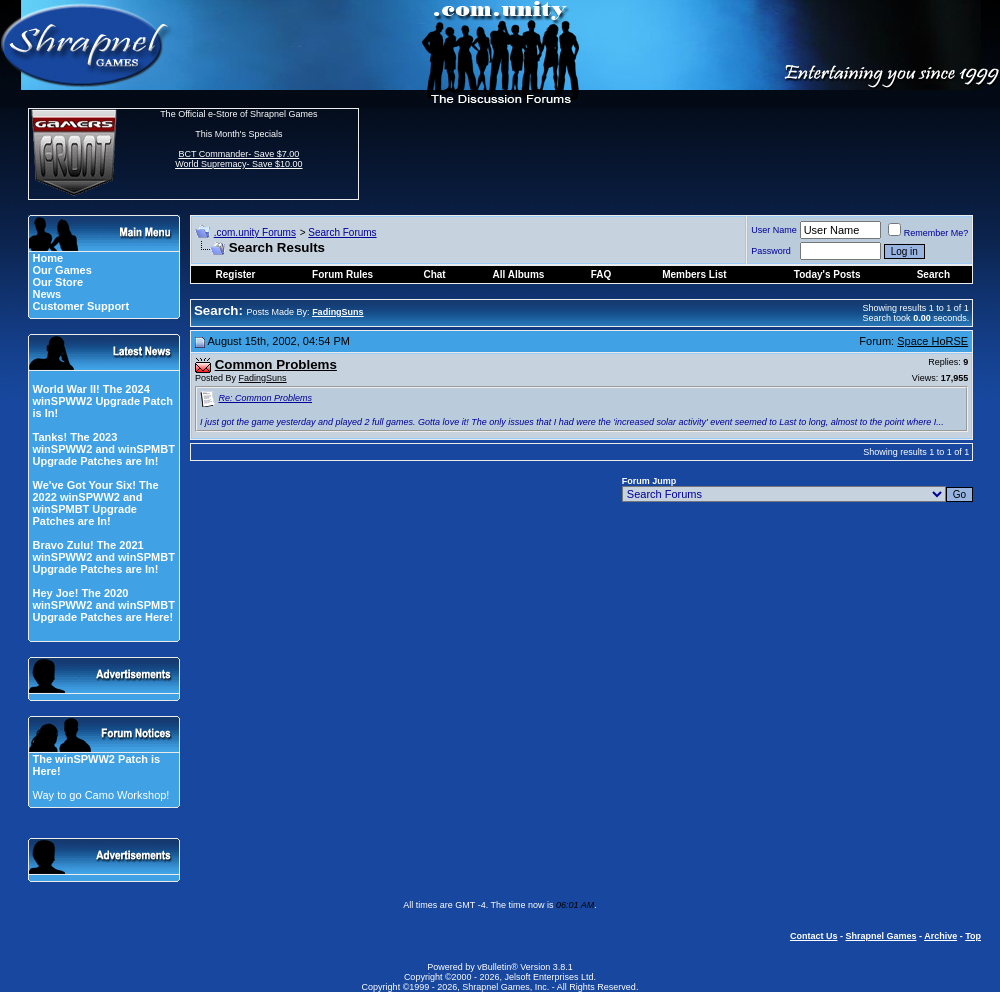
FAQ (601, 274)
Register (236, 274)
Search (933, 274)
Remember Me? (928, 233)
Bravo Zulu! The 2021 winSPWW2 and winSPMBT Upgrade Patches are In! (103, 557)
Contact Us (814, 936)
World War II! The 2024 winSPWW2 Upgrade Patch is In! (102, 401)
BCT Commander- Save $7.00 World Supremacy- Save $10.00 (238, 159)
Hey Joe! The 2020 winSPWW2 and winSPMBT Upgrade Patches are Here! (103, 605)
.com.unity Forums (255, 232)
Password (771, 251)
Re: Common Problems (266, 398)
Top (973, 936)
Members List (694, 274)
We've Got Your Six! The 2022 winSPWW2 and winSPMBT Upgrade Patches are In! (95, 503)
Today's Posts (827, 274)
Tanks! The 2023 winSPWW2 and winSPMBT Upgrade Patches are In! (103, 449)
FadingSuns (263, 378)
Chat (434, 274)
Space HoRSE (932, 341)
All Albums (519, 274)
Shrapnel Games (880, 936)
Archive (940, 936)
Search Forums (342, 232)
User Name (774, 230)
